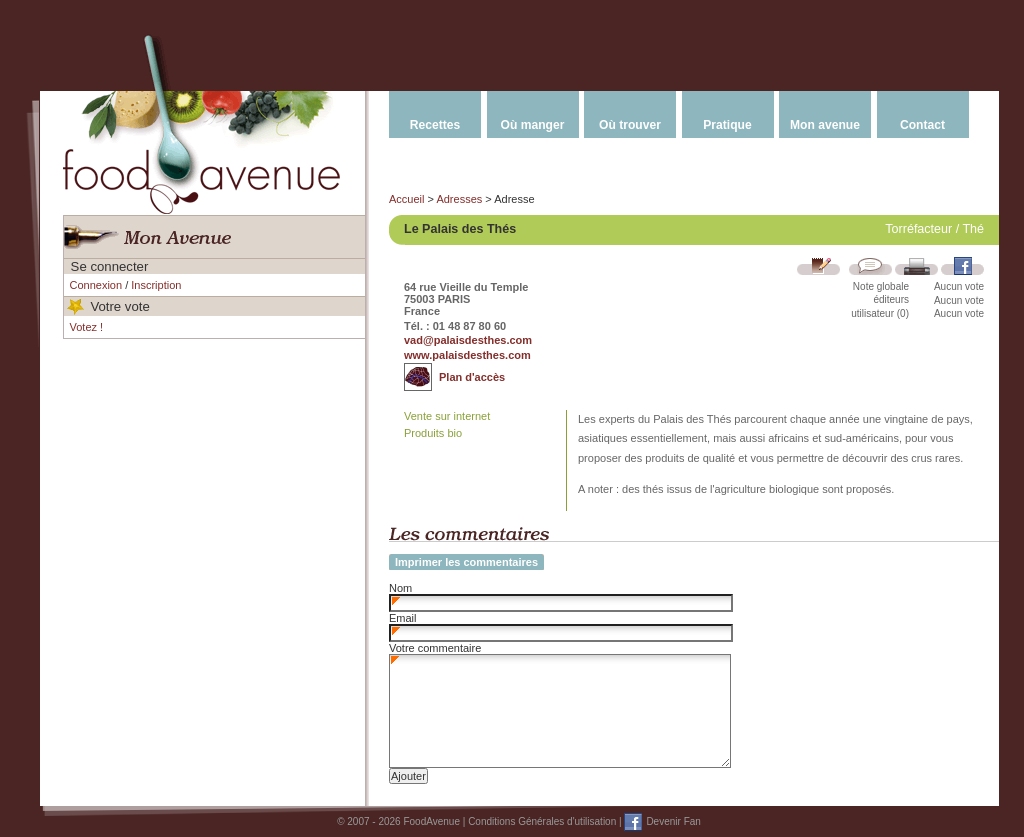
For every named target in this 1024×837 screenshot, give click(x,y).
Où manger (533, 125)
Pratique (727, 125)
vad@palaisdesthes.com (468, 340)
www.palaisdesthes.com (467, 355)
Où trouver (630, 125)
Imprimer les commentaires (466, 562)
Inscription (156, 285)
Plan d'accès (472, 377)
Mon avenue (825, 125)
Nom (400, 588)
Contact (922, 125)
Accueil (406, 199)
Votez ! (87, 327)
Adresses (459, 199)
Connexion (96, 285)
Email (403, 618)
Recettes (435, 125)
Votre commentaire (435, 648)
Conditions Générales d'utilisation (542, 821)
